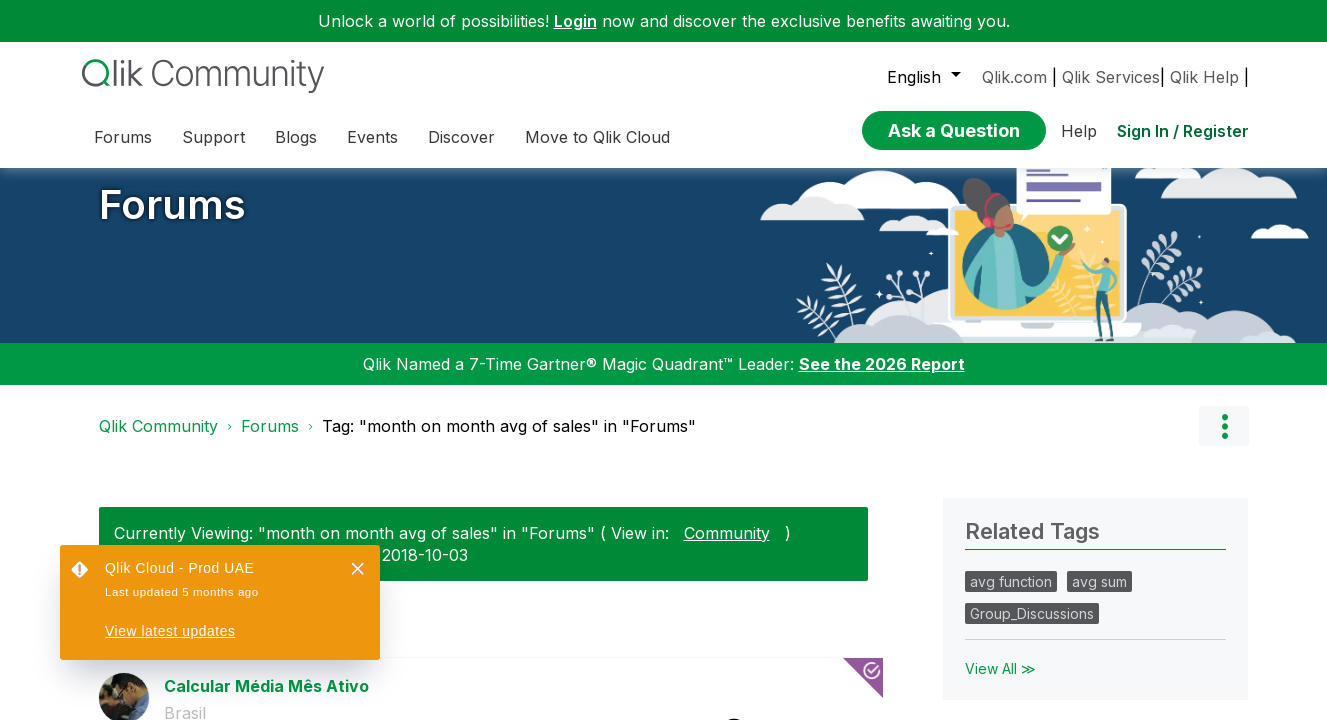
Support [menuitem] (213, 137)
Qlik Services (1111, 77)
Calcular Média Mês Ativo (266, 700)
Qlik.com (1014, 77)
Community (727, 547)
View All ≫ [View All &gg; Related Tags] (1000, 683)
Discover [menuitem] (461, 137)
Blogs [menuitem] (296, 137)
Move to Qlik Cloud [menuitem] (597, 137)
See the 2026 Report (882, 379)
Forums (172, 219)
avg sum (1099, 596)
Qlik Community (158, 441)
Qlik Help (1204, 77)
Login (575, 21)
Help (1079, 131)
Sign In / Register (1183, 131)
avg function (1011, 596)
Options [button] (1224, 441)
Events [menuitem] (372, 137)
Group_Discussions (1032, 628)
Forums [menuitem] (123, 137)
